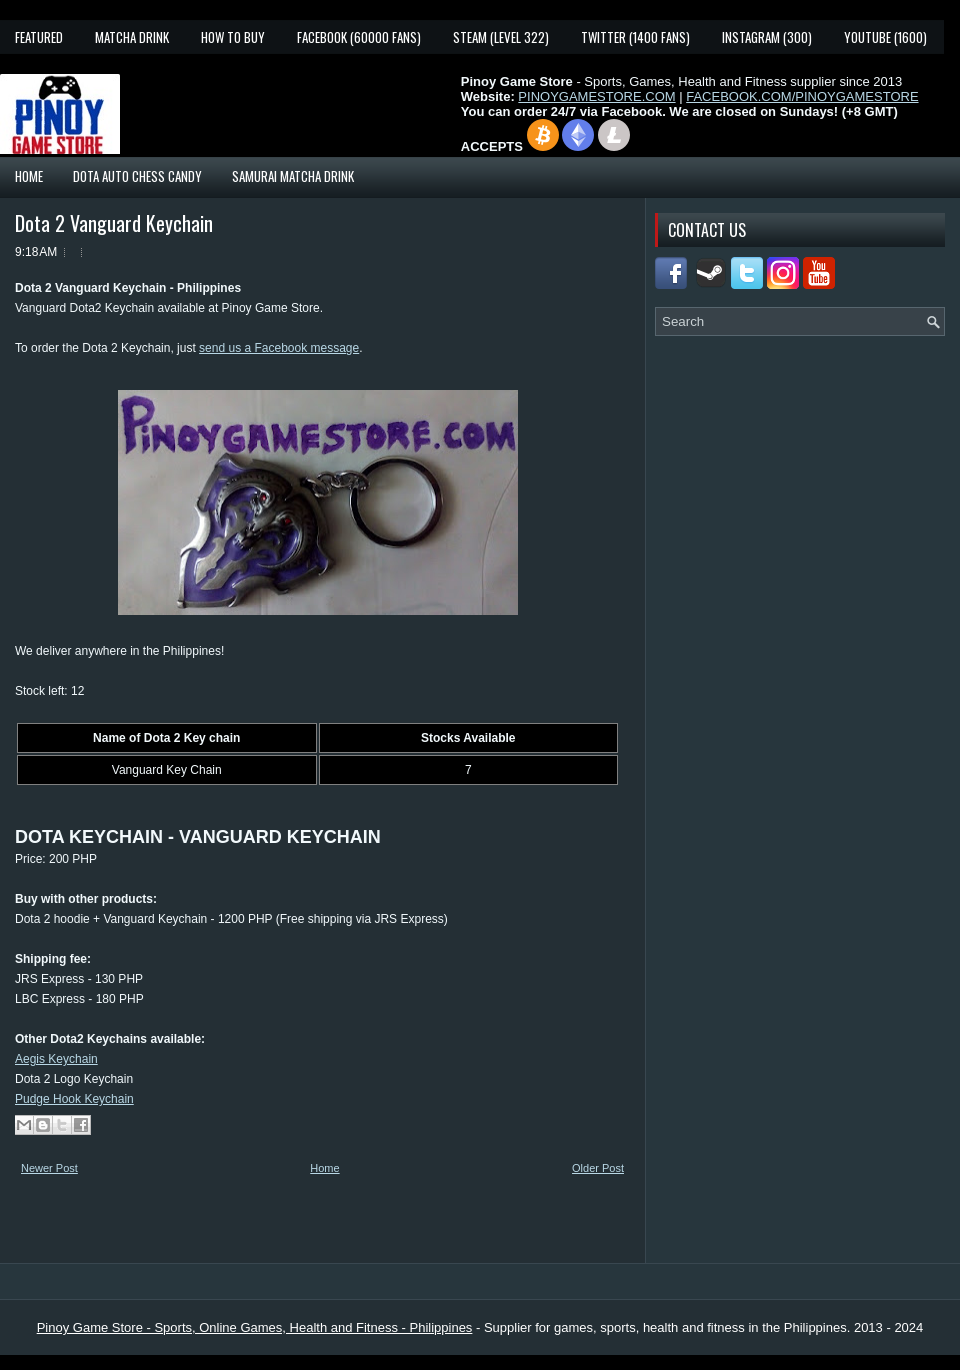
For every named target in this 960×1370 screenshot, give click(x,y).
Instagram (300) (767, 37)
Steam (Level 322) (501, 37)
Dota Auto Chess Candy (137, 176)
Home (29, 176)
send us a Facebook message (279, 348)
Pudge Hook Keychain (74, 1099)
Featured (39, 37)
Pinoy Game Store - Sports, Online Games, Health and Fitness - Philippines (255, 1327)
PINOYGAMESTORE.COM (596, 96)
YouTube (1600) (885, 37)
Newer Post (49, 1168)
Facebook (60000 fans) (359, 37)
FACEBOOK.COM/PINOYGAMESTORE (802, 96)
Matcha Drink (132, 37)
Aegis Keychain (56, 1059)
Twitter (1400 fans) (635, 37)
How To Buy (233, 37)
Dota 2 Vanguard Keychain (114, 223)
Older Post (598, 1168)
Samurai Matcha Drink (293, 176)
